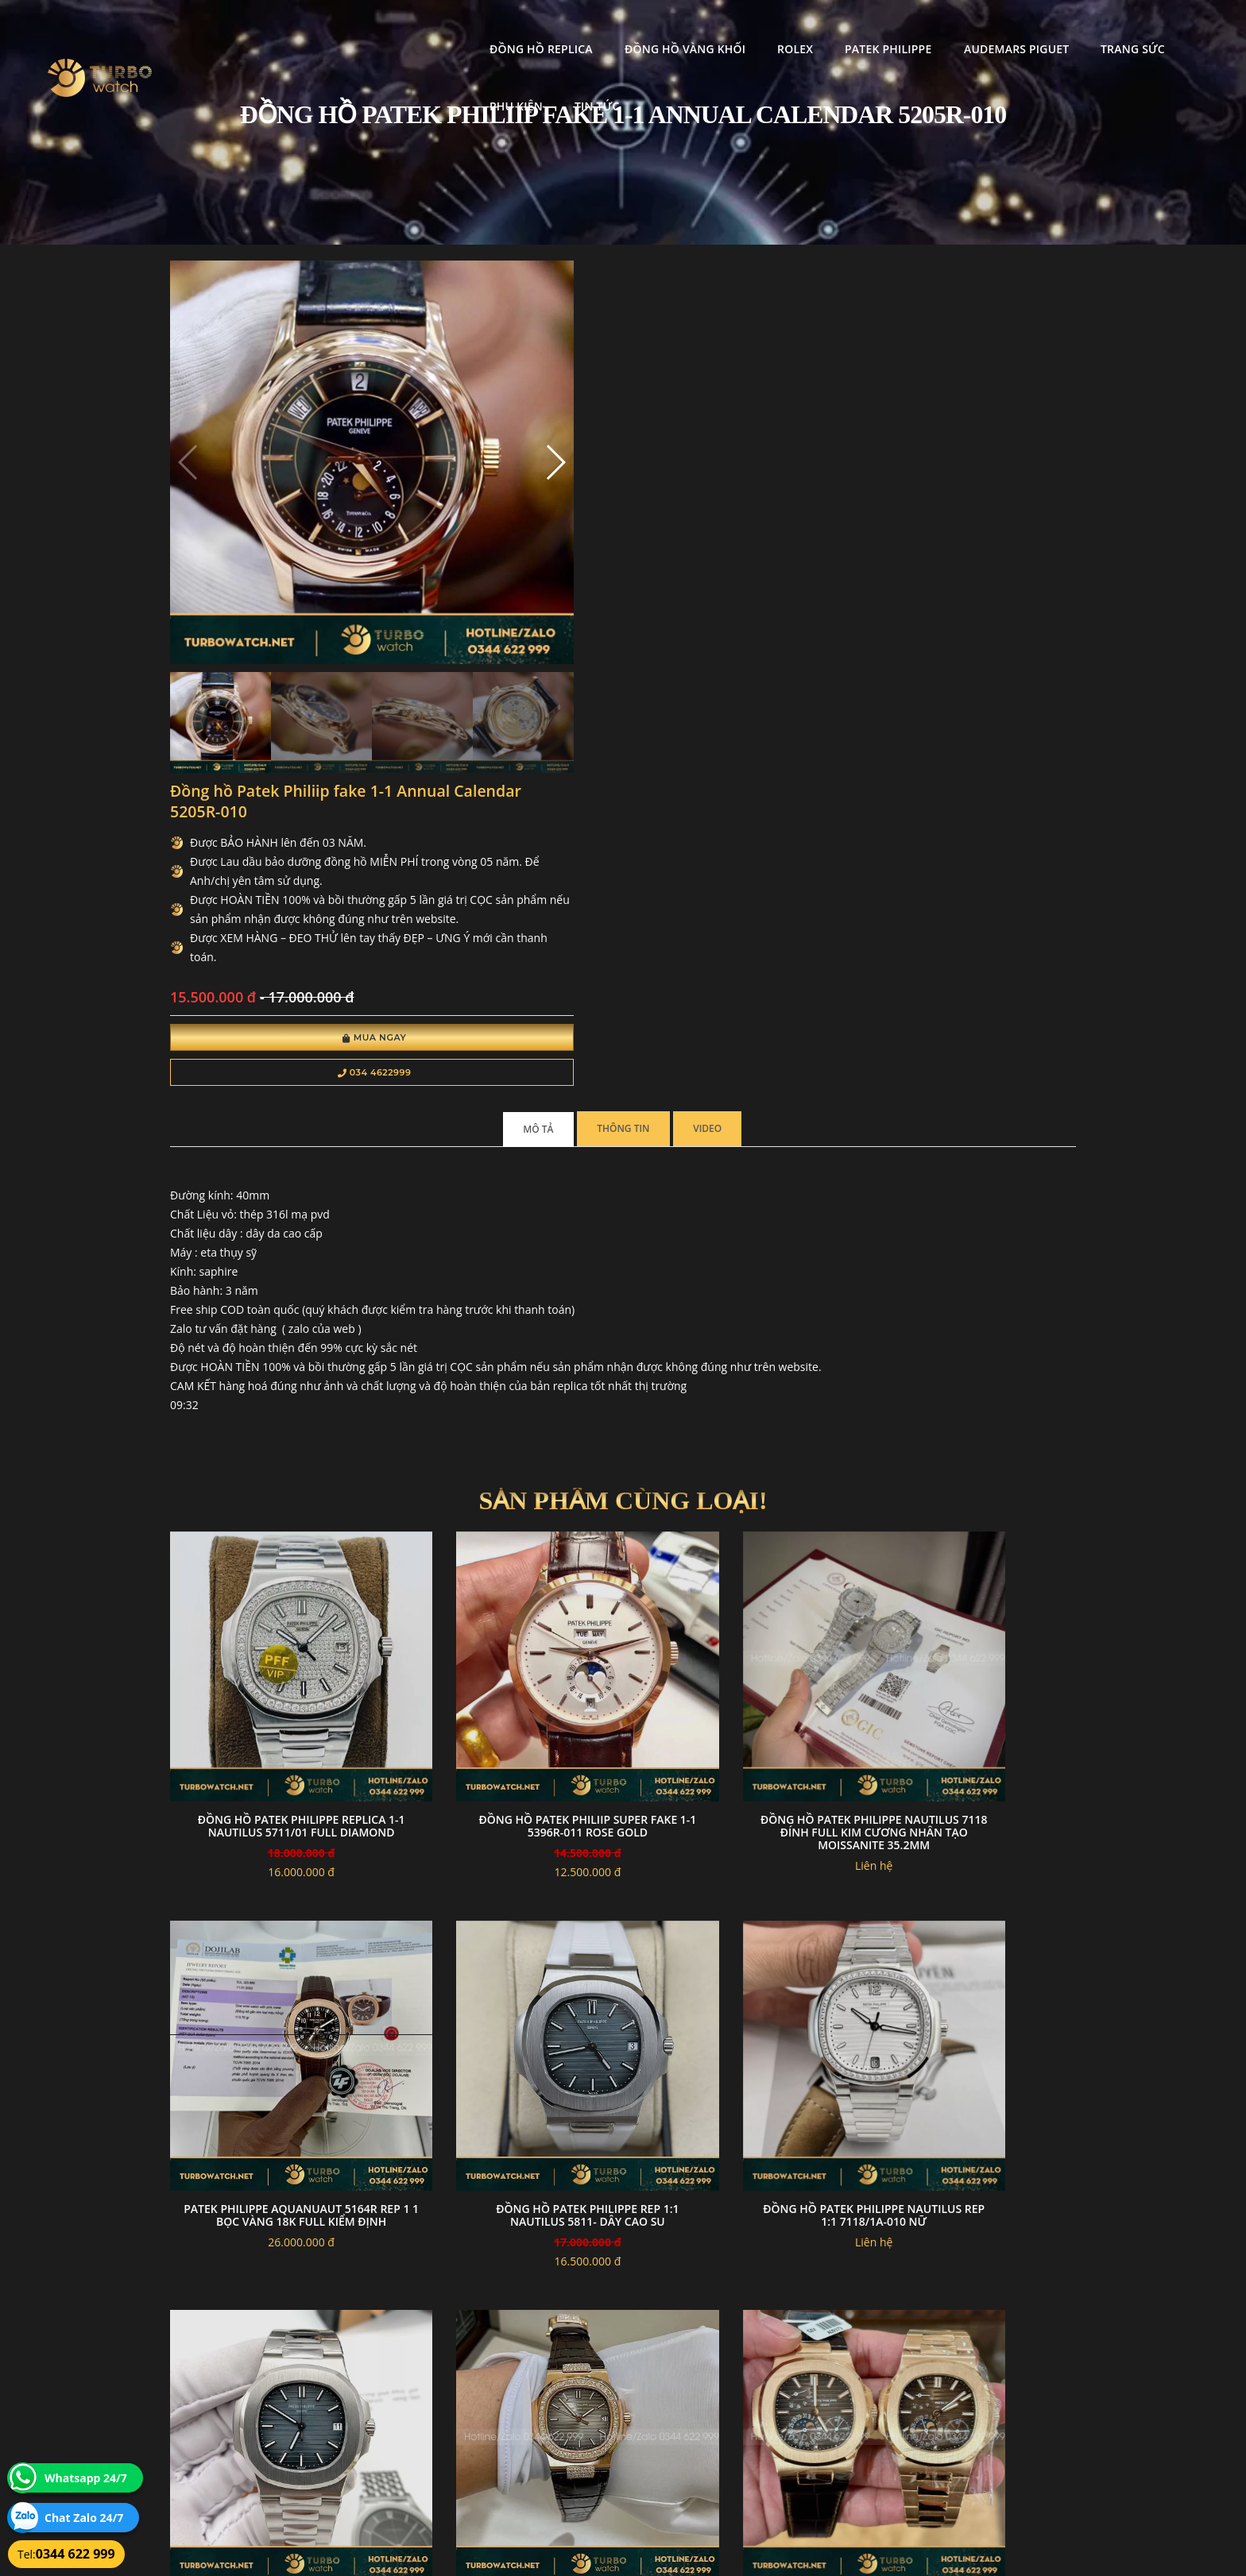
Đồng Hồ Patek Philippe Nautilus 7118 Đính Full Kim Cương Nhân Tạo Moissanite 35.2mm (739, 1361)
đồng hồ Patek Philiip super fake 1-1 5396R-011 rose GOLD (506, 1348)
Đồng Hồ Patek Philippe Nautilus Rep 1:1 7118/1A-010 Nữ (507, 1690)
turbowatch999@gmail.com (260, 2432)
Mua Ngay (645, 546)
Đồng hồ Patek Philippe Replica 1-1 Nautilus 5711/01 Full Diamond (275, 1354)
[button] (450, 419)
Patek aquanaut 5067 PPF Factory (506, 2019)
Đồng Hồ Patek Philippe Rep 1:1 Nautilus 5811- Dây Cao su (274, 1683)
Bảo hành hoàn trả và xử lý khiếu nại (743, 2376)
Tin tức (1171, 28)
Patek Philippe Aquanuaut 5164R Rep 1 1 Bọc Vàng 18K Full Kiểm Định (971, 1354)
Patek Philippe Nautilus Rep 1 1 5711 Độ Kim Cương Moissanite (971, 1683)
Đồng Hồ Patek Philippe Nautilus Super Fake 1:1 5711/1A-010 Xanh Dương (739, 1690)
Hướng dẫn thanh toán (530, 2395)
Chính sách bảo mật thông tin (545, 2376)
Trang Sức (1001, 28)
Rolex (663, 28)
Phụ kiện (1091, 28)
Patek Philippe (756, 28)
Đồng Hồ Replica (409, 28)
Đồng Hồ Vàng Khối (552, 28)
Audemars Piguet (883, 28)
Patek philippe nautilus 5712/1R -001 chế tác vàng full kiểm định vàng (274, 2026)
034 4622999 (645, 581)
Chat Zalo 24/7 (83, 2517)
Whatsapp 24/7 (85, 2478)
